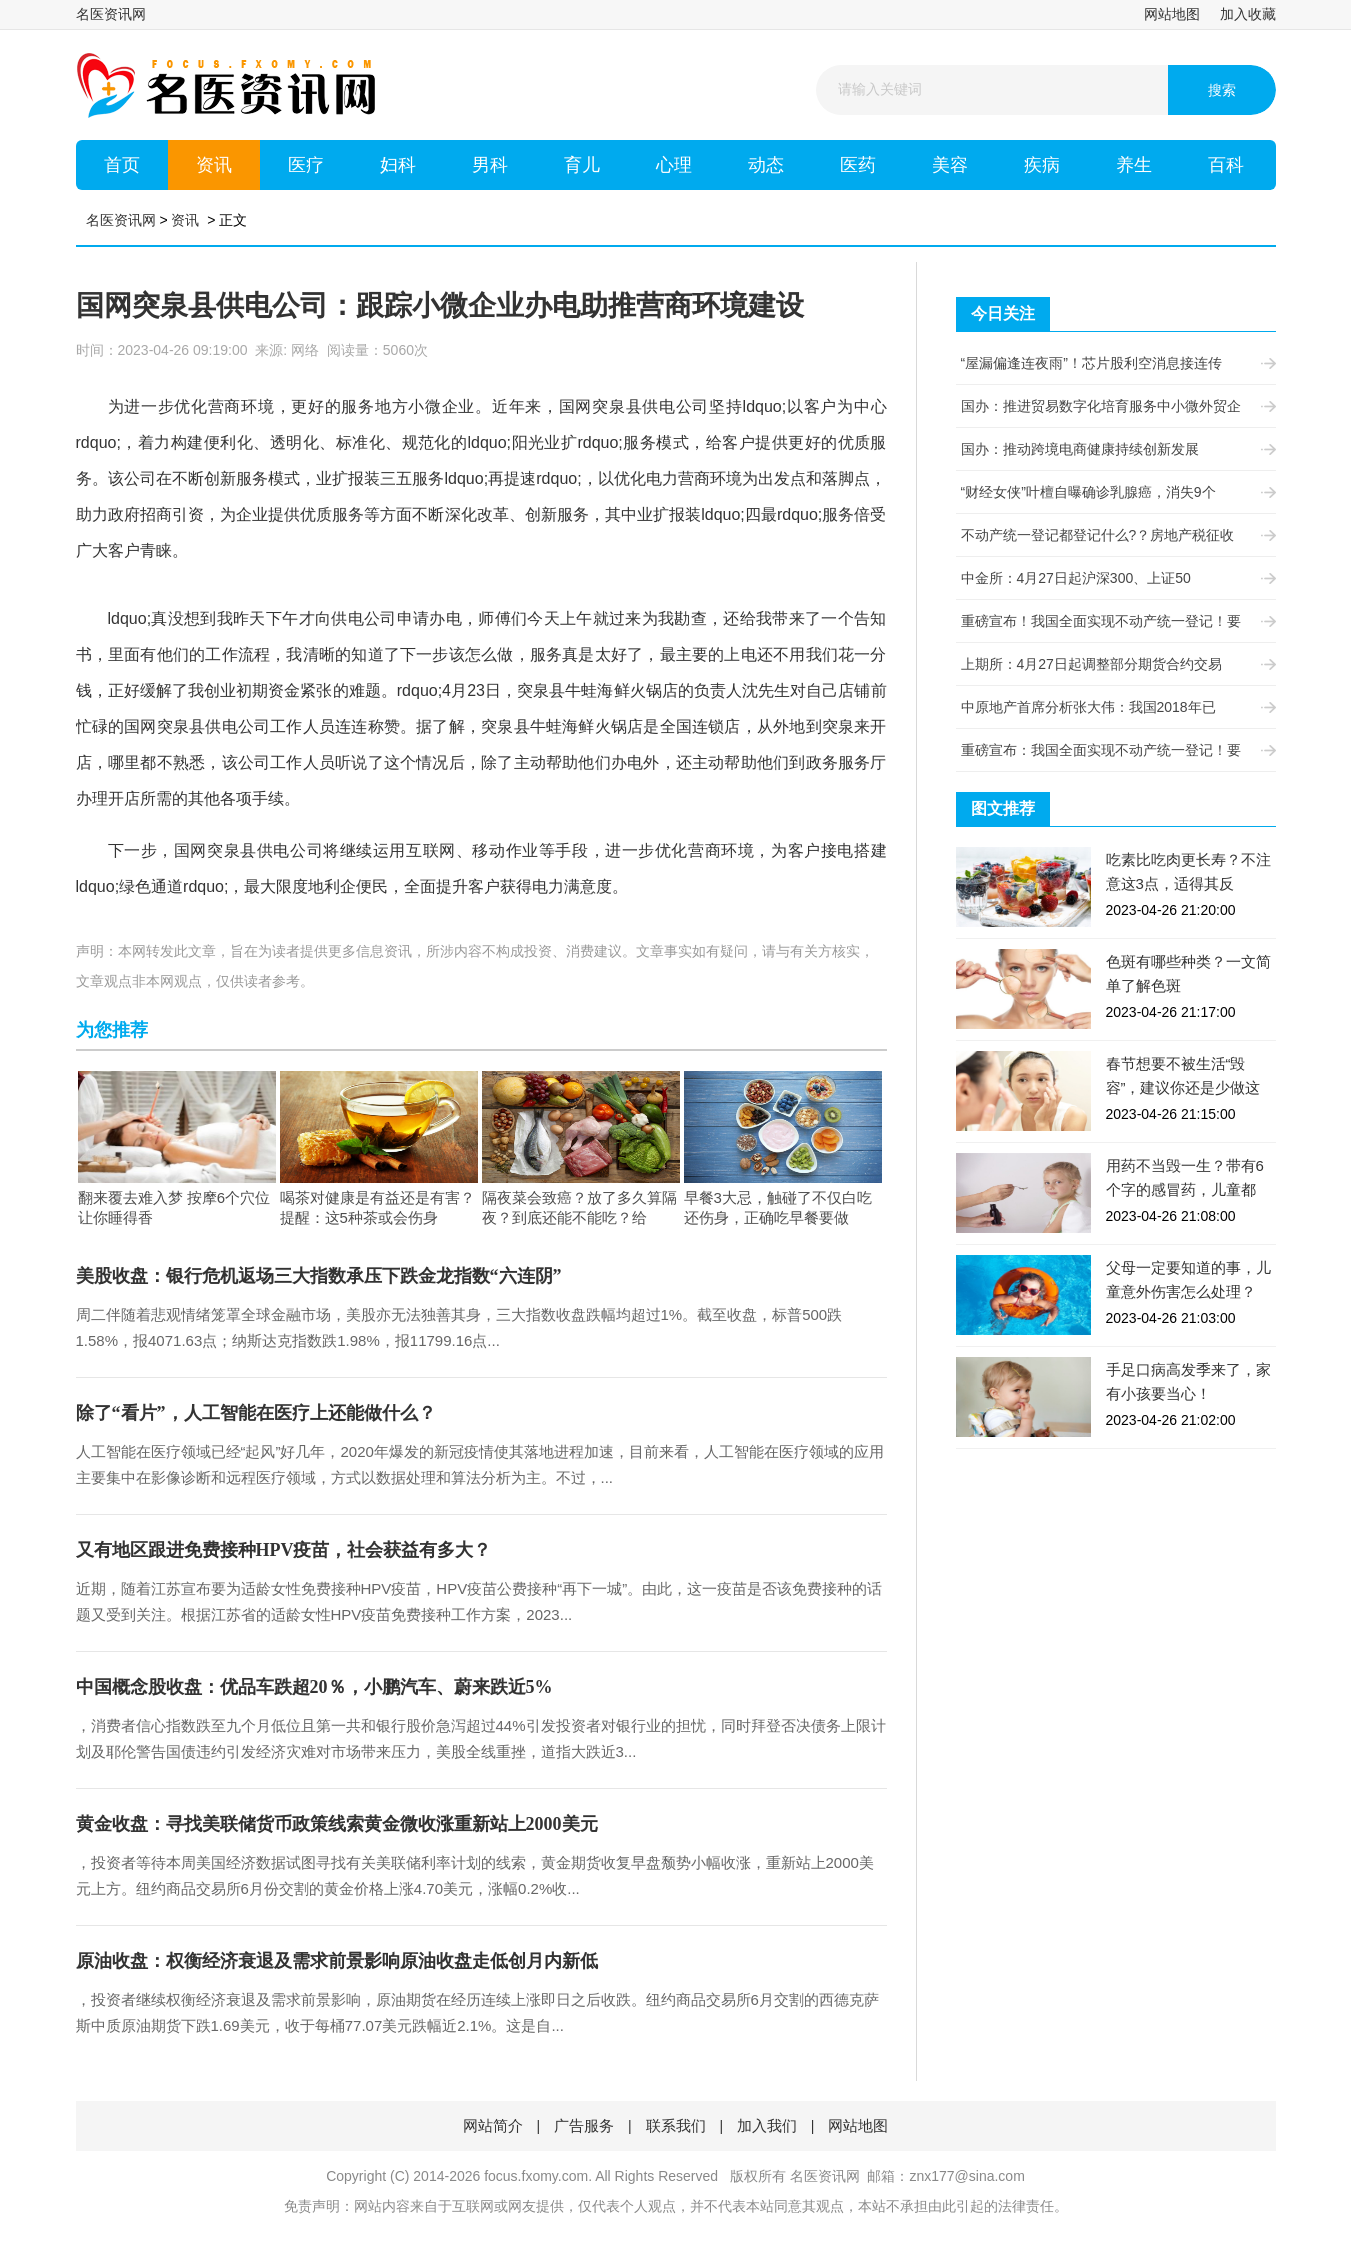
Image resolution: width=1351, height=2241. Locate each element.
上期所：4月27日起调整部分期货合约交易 (1111, 664)
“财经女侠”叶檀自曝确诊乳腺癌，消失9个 (1111, 492)
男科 (490, 165)
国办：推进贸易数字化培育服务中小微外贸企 (1111, 406)
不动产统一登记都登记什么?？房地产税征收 (1111, 535)
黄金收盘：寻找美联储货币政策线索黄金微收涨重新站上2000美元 (337, 1824)
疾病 (1042, 165)
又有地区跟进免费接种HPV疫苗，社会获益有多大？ (284, 1550)
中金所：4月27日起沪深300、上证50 (1111, 578)
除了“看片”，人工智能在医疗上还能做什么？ (256, 1413)
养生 (1134, 165)
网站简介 (493, 2125)
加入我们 (767, 2125)
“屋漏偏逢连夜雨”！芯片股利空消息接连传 (1111, 363)
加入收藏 (1248, 14)
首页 (122, 165)
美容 (950, 165)
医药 (858, 165)
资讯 (214, 165)
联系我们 (676, 2125)
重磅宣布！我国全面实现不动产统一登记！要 (1111, 621)
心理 (674, 165)
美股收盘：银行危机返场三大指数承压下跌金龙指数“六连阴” (319, 1276)
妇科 (398, 165)
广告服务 (584, 2125)
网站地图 (1172, 14)
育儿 (582, 165)
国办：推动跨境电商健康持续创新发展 (1111, 449)
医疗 (306, 165)
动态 (766, 165)
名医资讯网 (111, 14)
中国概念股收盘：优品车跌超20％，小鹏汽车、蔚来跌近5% (314, 1687)
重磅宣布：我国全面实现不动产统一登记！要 (1111, 750)
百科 (1226, 165)
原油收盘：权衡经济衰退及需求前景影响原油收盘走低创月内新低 (337, 1961)
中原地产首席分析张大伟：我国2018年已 (1111, 707)
